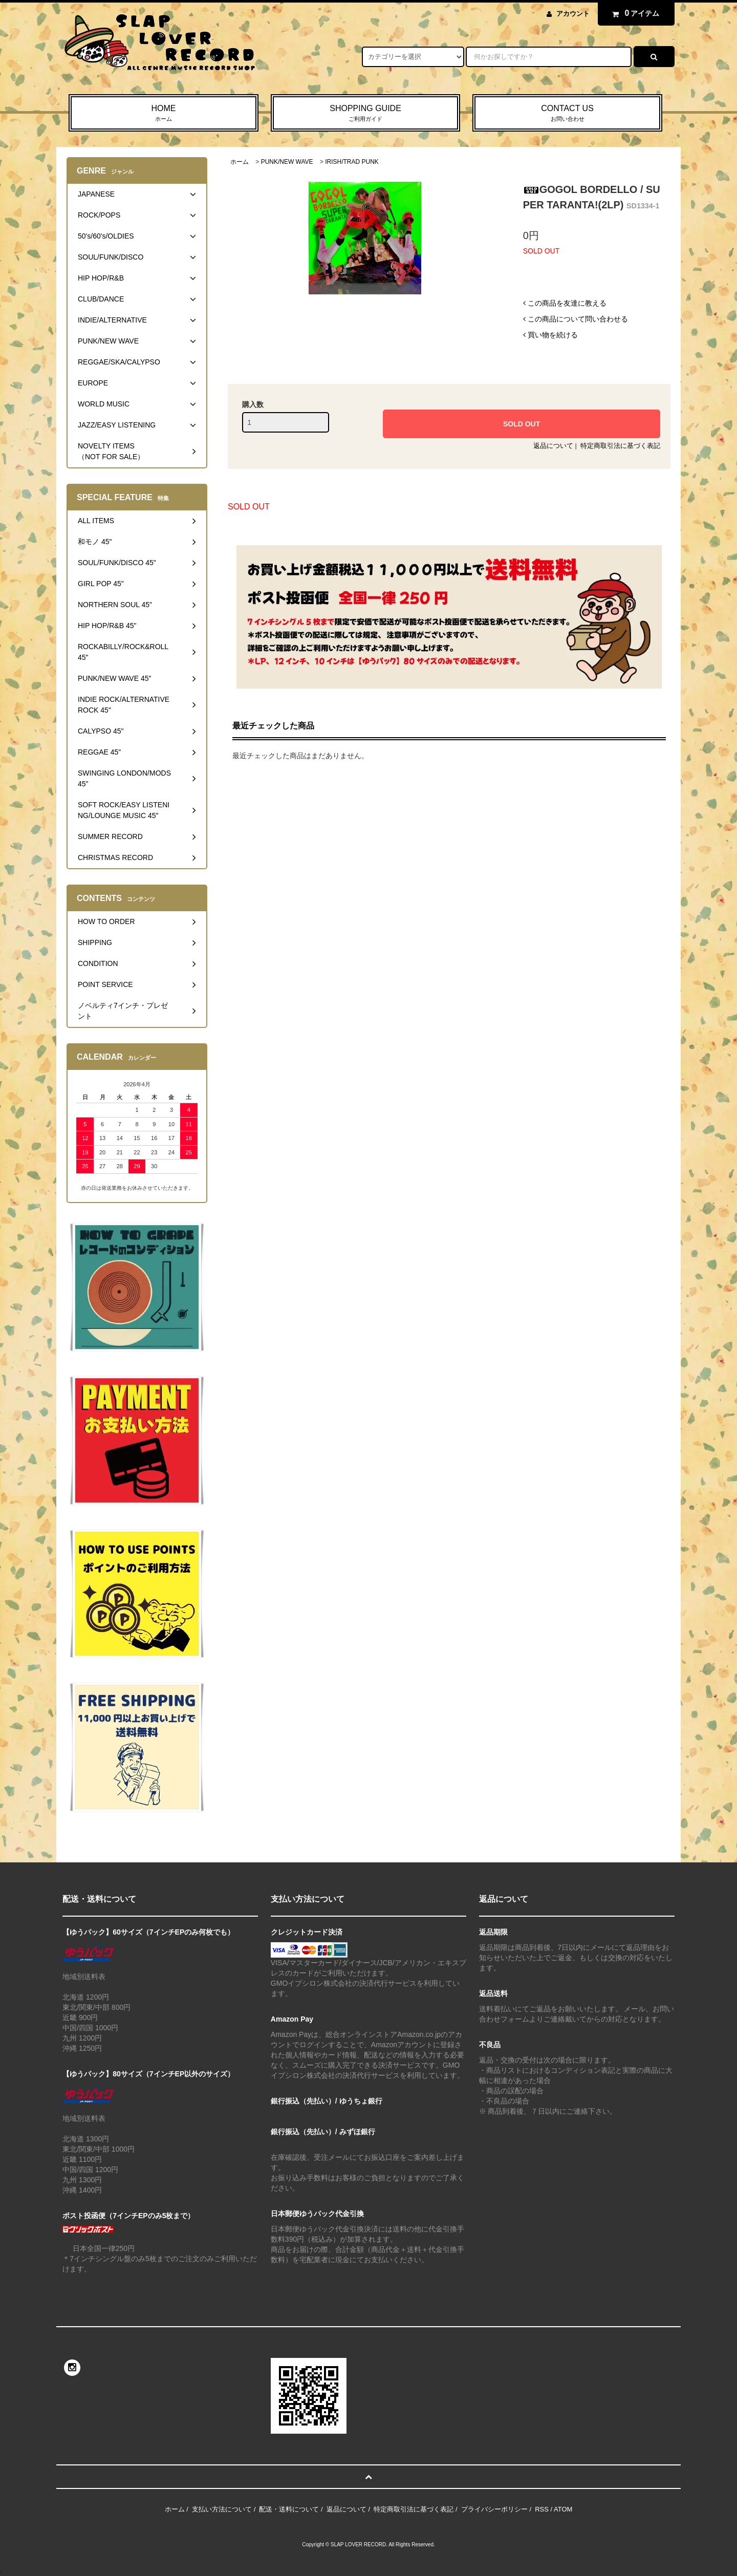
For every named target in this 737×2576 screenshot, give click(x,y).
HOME (163, 113)
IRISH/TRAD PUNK (352, 161)
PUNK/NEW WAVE (287, 161)
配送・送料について (289, 2509)
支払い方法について (222, 2509)
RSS (542, 2509)
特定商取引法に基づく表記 (620, 445)
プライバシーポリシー (494, 2509)
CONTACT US (567, 113)
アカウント (573, 13)
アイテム (633, 13)
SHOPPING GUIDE (365, 113)
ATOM (563, 2509)
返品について (553, 445)
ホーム (239, 161)
